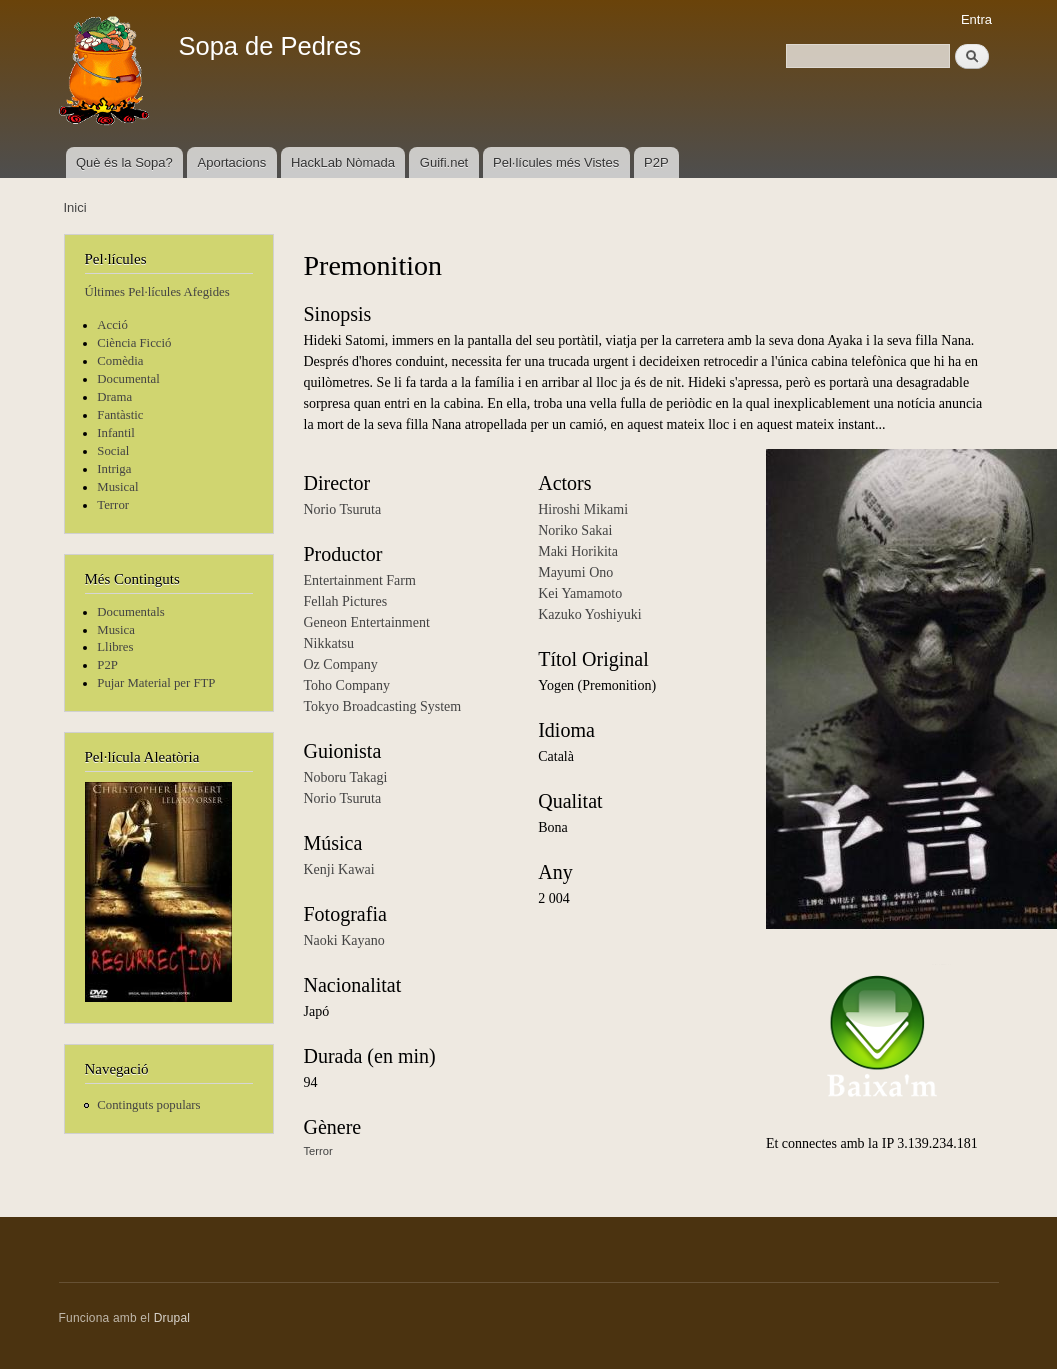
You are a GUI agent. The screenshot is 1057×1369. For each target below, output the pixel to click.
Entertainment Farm (360, 580)
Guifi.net (444, 162)
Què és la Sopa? (124, 162)
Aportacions (232, 162)
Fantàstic (120, 415)
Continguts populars (148, 1105)
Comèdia (120, 361)
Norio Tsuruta (343, 509)
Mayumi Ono (575, 572)
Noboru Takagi (346, 777)
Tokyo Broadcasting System (383, 706)
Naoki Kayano (344, 940)
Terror (113, 505)
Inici (75, 207)
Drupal (172, 1318)
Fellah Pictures (346, 601)
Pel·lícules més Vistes (556, 162)
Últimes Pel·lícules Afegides (157, 292)
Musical (117, 487)
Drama (114, 397)
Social (113, 451)
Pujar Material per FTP (156, 683)
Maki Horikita (578, 551)
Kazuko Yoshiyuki (589, 614)
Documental (128, 379)
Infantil (116, 433)
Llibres (115, 647)
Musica (116, 630)
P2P (656, 162)
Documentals (130, 612)
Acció (112, 325)
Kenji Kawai (339, 869)
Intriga (114, 469)
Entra (976, 19)
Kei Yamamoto (580, 593)
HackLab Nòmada (343, 162)
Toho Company (347, 685)
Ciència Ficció (134, 343)
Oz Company (341, 664)
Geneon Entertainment (367, 622)
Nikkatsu (329, 643)
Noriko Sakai (575, 530)
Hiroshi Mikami (583, 509)
